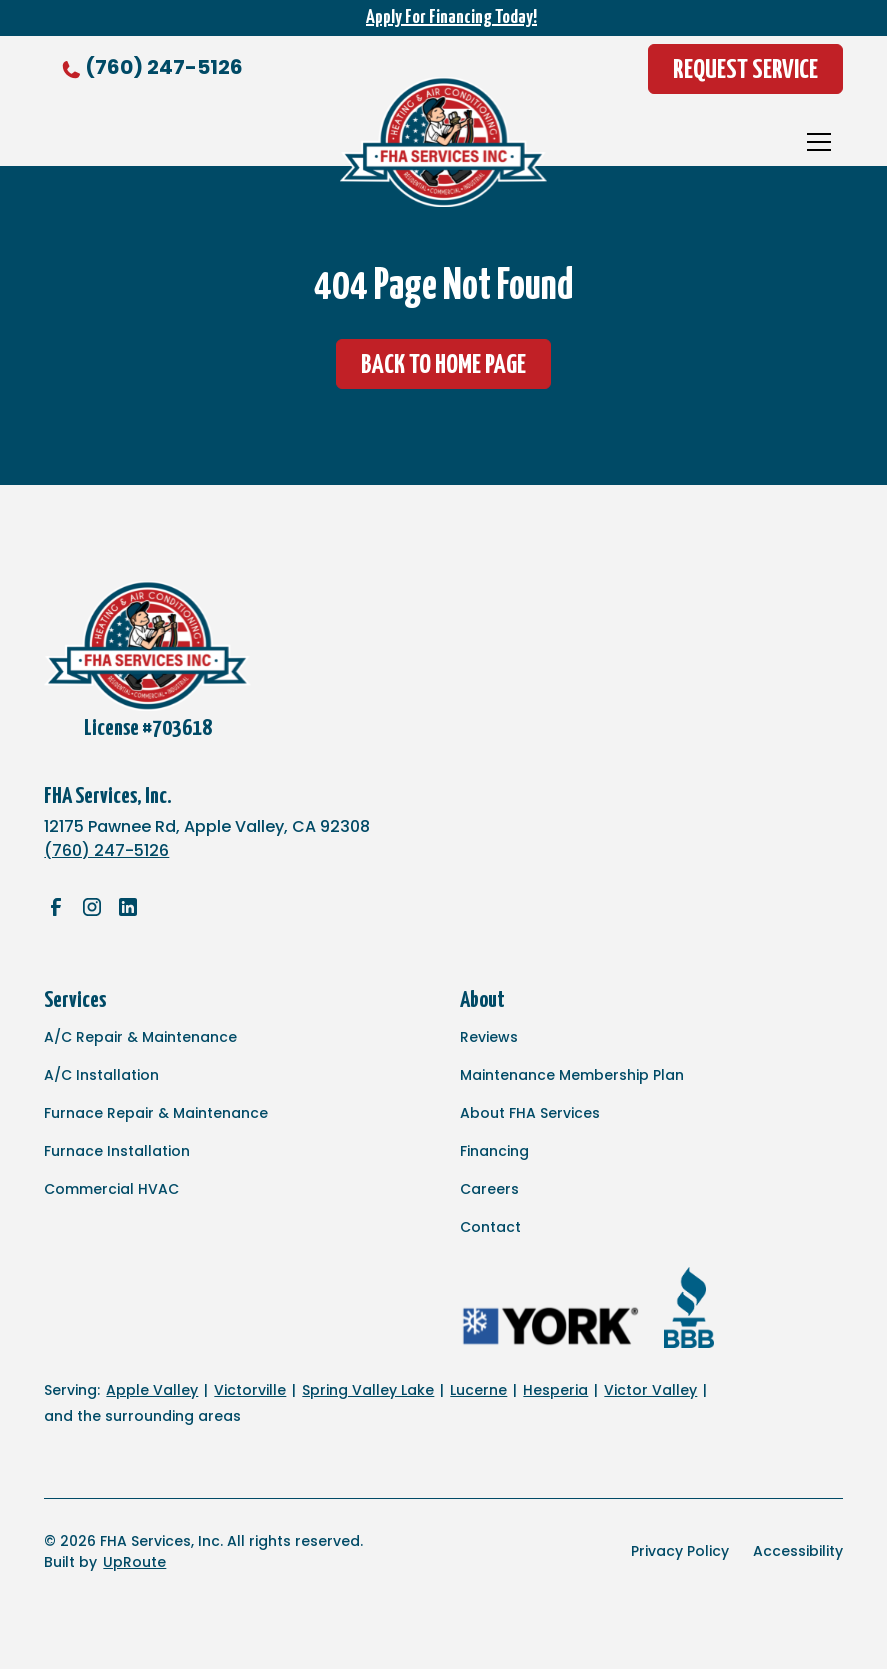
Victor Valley (650, 1390)
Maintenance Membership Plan (572, 1075)
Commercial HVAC (111, 1189)
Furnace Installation (117, 1151)
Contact (490, 1227)
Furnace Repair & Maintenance (156, 1113)
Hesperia (555, 1390)
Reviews (489, 1037)
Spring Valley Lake (368, 1390)
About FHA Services (530, 1113)
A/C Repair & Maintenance (140, 1037)
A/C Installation (101, 1075)
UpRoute (134, 1562)
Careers (489, 1189)
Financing (494, 1151)
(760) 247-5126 (164, 67)
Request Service (745, 70)
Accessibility (798, 1551)
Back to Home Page (443, 365)
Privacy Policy (680, 1551)
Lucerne (478, 1390)
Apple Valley (152, 1390)
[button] (819, 142)
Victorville (250, 1390)
